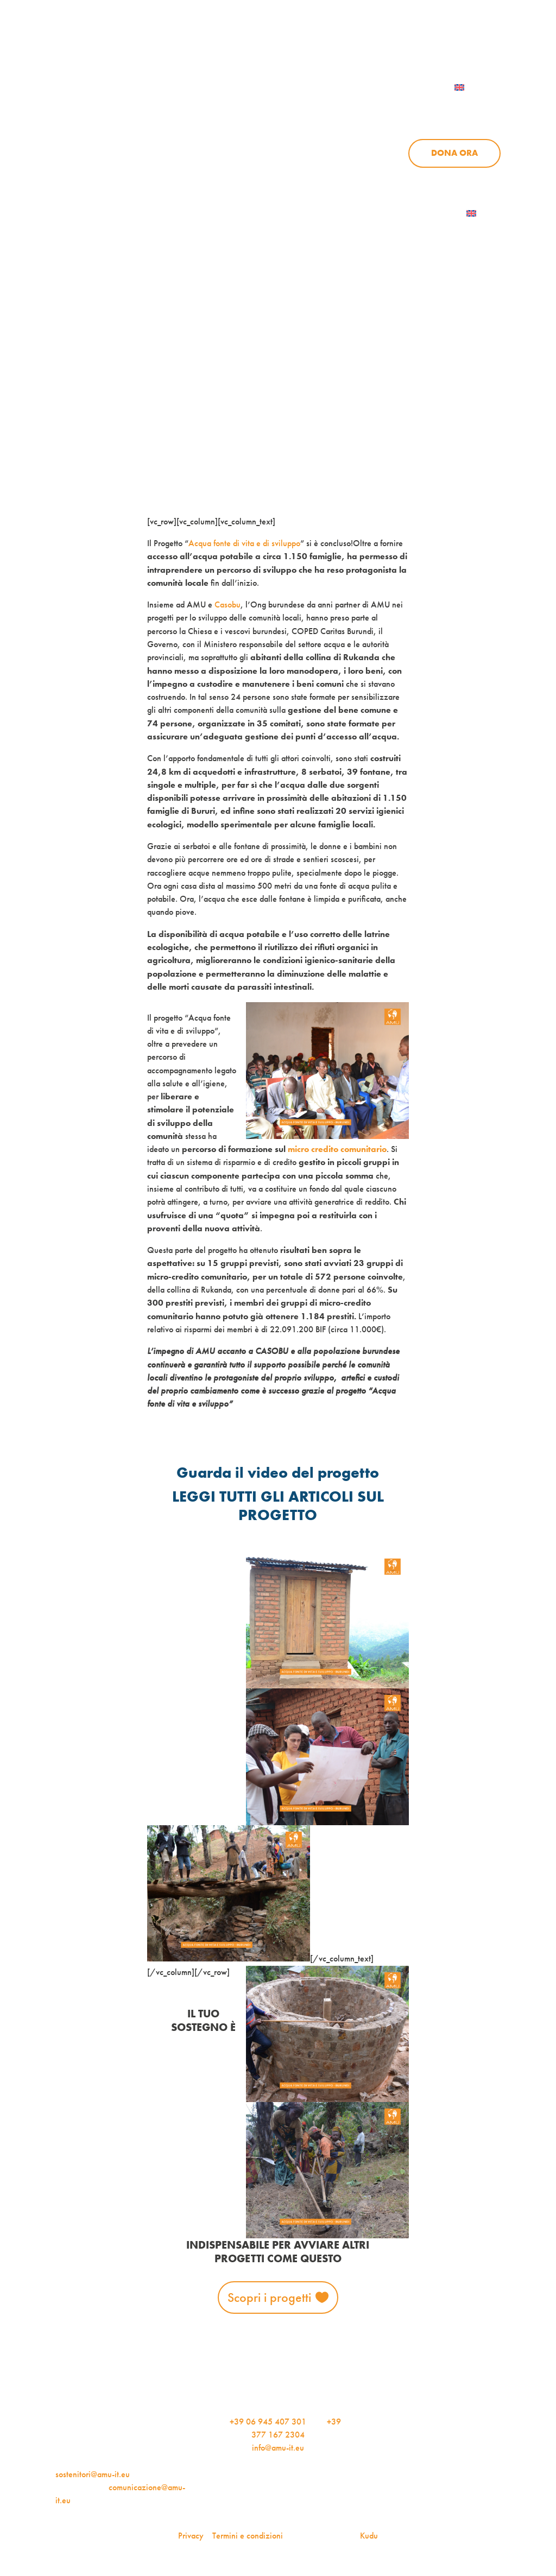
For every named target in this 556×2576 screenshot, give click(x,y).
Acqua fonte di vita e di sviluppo (244, 543)
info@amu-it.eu (278, 2447)
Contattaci (387, 87)
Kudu (369, 2535)
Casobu (227, 604)
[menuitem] (473, 87)
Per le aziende (462, 42)
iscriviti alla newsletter (352, 42)
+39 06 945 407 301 (268, 2421)
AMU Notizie (245, 42)
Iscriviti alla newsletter (406, 213)
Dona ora (454, 153)
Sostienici (478, 107)
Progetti (353, 107)
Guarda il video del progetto (278, 1473)
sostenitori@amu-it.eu (92, 2474)
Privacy (191, 2535)
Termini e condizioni (247, 2535)
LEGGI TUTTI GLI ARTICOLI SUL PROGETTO (278, 1505)
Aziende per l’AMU (413, 178)
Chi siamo (283, 107)
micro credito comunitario (337, 1149)
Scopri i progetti (269, 2297)
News (414, 107)
